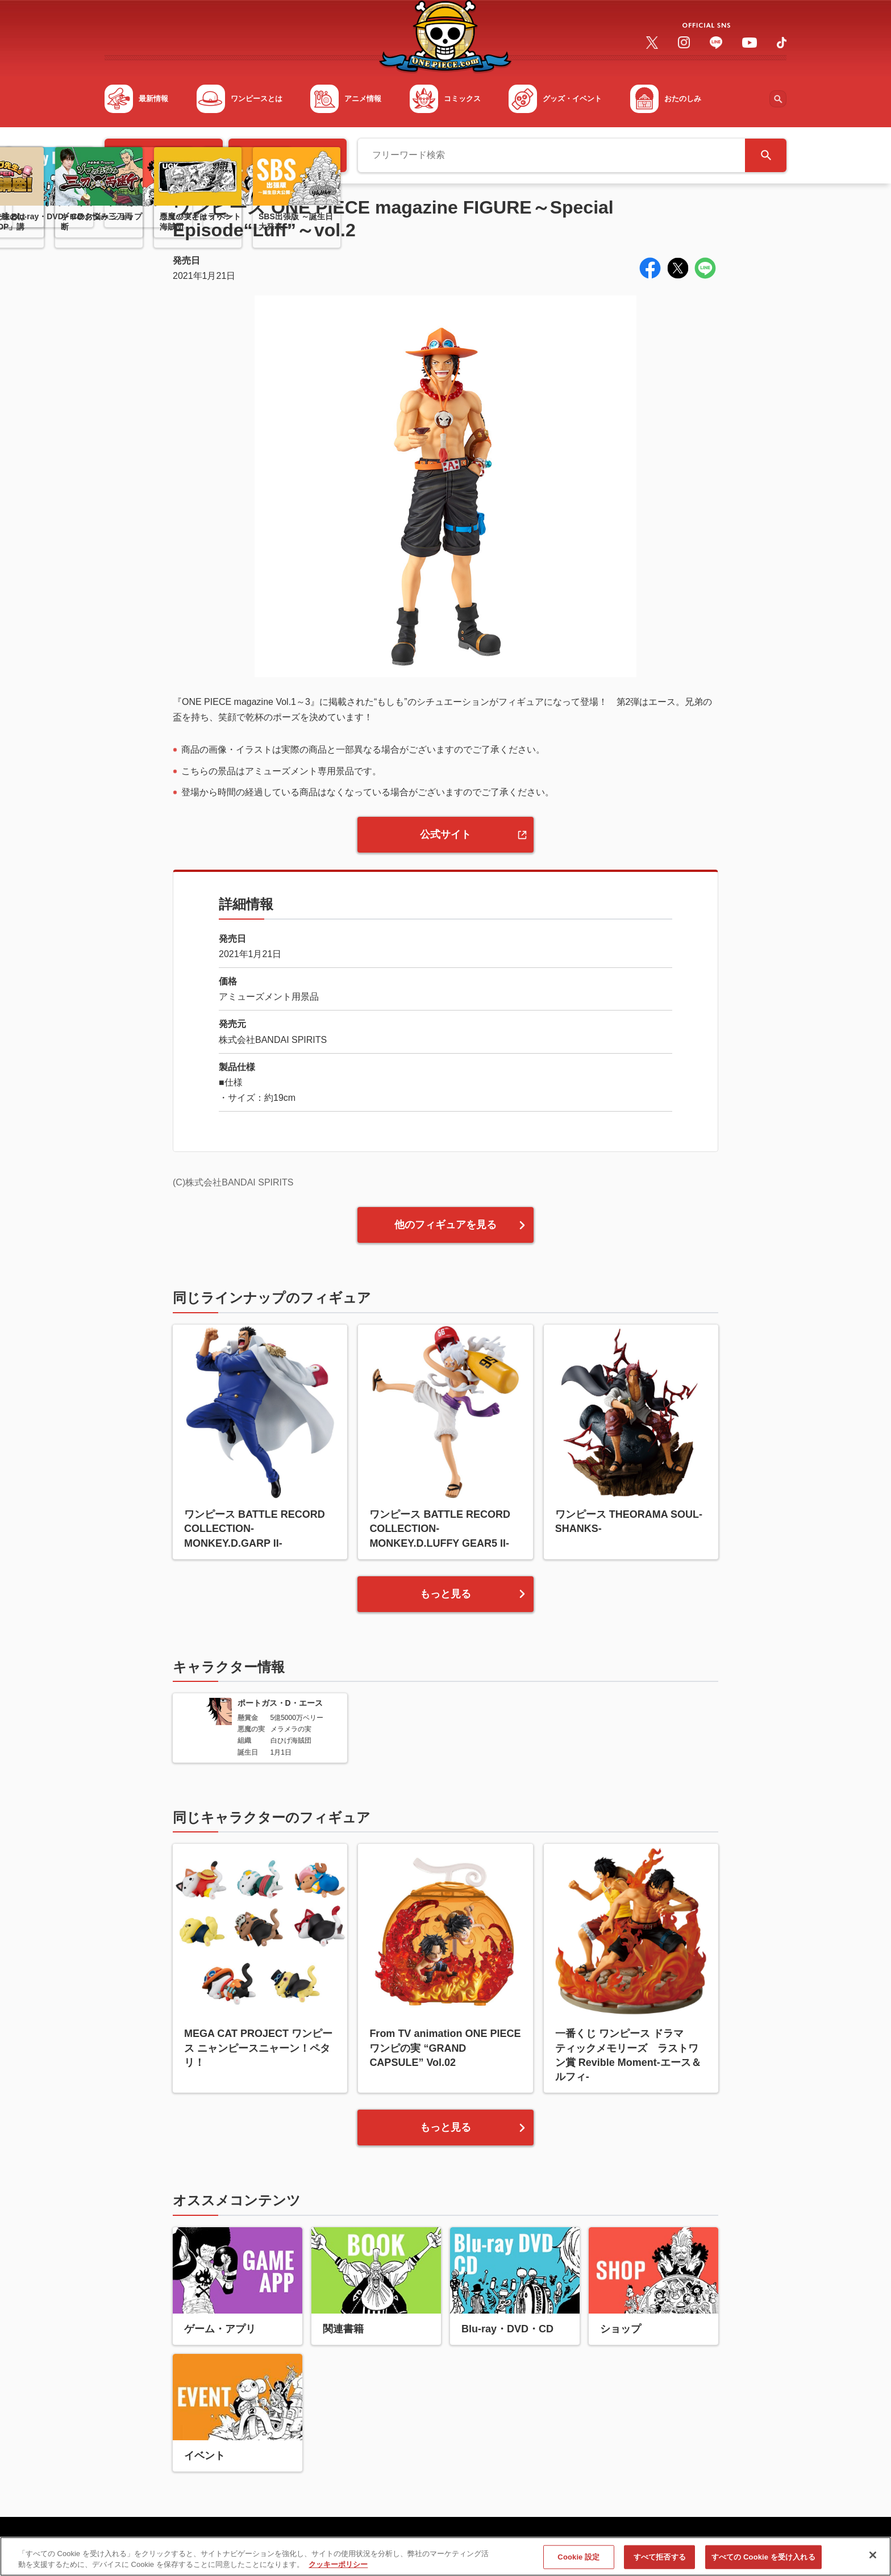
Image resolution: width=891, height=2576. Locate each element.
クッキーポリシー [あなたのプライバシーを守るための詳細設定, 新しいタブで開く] (338, 2566)
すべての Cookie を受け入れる (763, 2558)
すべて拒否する (660, 2558)
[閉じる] (872, 2556)
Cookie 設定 (578, 2558)
